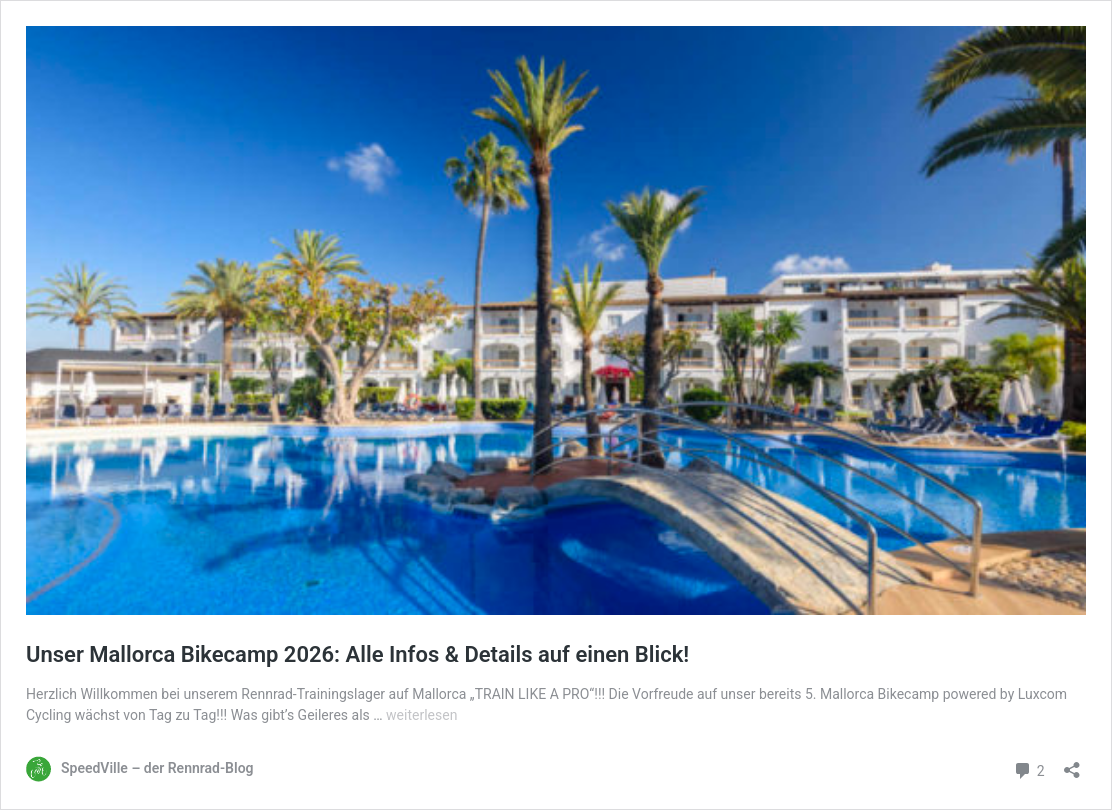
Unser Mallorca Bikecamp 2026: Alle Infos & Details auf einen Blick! (357, 654)
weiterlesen (421, 715)
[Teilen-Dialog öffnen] (1072, 763)
